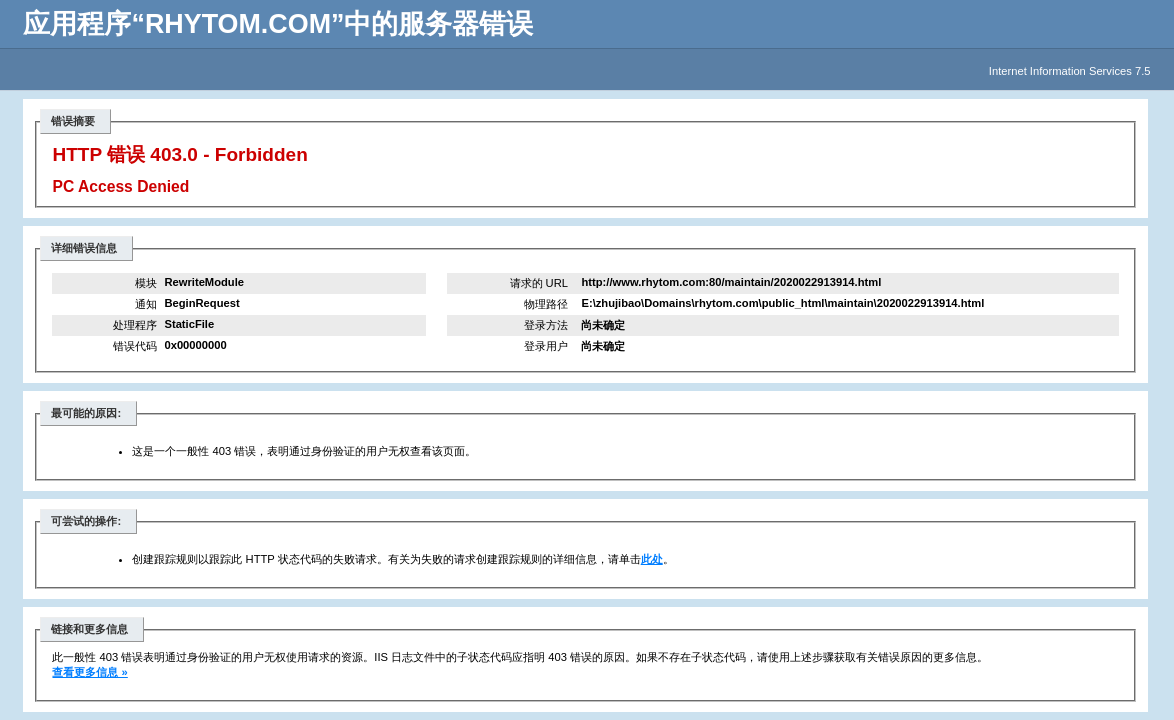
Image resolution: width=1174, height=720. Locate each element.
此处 (652, 559)
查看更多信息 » (89, 672)
